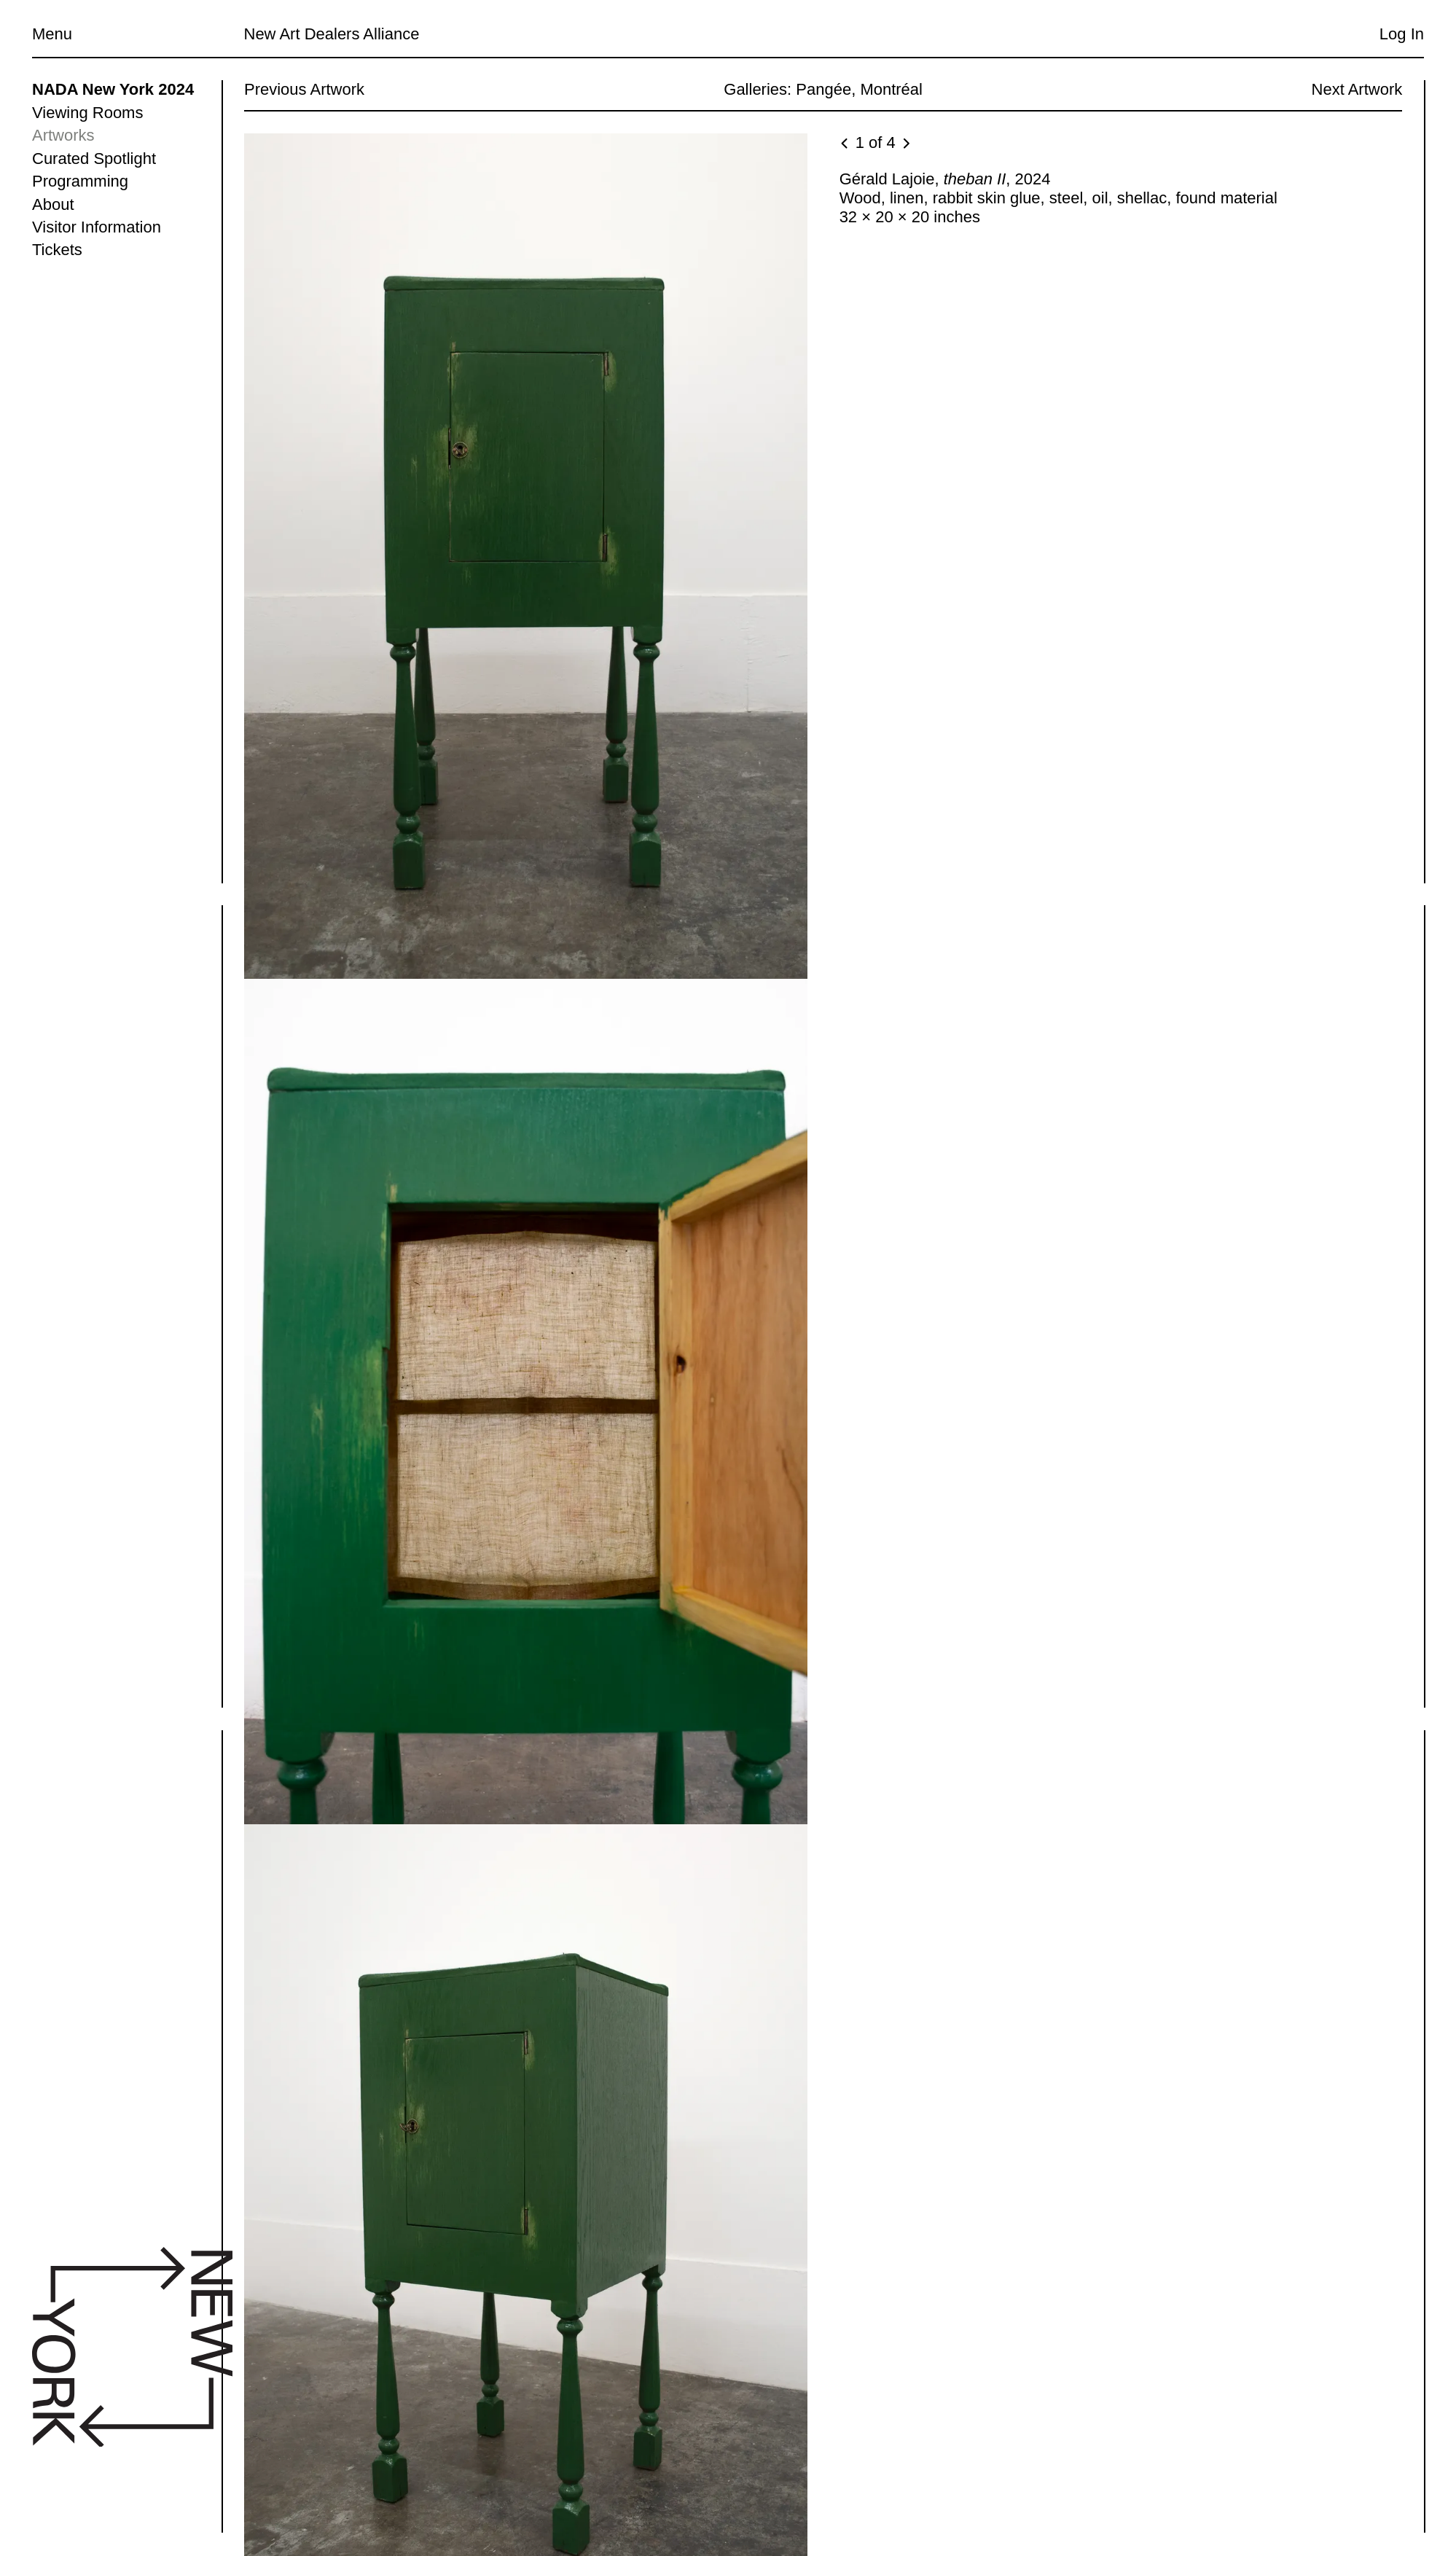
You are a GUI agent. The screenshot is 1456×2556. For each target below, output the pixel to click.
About (53, 204)
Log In (1401, 34)
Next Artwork (1356, 89)
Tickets (57, 250)
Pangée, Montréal (859, 89)
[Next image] (905, 144)
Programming (80, 181)
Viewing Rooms (87, 112)
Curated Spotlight (94, 158)
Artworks (63, 135)
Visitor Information (96, 227)
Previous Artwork (304, 89)
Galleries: (757, 89)
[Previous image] (845, 144)
